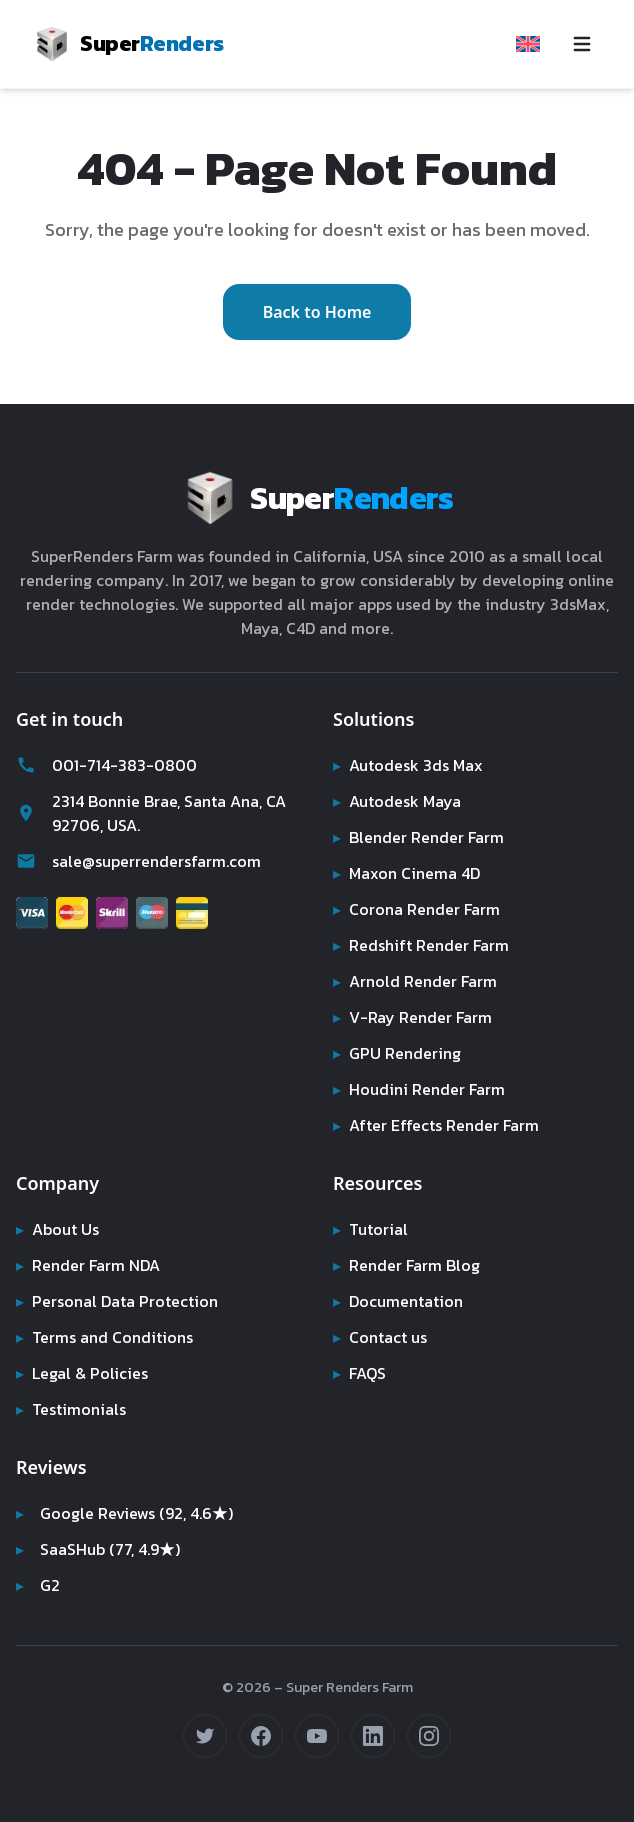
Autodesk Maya (398, 801)
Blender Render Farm (421, 837)
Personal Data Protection (117, 1301)
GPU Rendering (398, 1053)
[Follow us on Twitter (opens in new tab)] (205, 1736)
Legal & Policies (82, 1373)
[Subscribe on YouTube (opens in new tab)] (317, 1736)
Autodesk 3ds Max (410, 765)
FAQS (360, 1373)
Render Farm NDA (91, 1265)
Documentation (399, 1301)
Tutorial (369, 1229)
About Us (58, 1229)
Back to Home (317, 312)
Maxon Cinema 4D (409, 873)
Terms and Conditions (106, 1337)
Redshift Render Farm (422, 945)
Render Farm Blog (409, 1265)
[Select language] (528, 44)
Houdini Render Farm (421, 1089)
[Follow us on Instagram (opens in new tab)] (429, 1736)
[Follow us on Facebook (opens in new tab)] (261, 1736)
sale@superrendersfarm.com (143, 861)
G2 (38, 1585)
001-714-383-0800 (101, 765)
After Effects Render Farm (437, 1125)
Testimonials (71, 1409)
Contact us (381, 1337)
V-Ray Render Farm (412, 1017)
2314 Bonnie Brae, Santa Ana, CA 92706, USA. (157, 813)
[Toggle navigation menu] (582, 44)
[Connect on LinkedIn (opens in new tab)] (373, 1736)
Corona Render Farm (419, 909)
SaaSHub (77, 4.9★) (101, 1549)
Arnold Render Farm (417, 981)
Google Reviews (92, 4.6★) (126, 1513)
